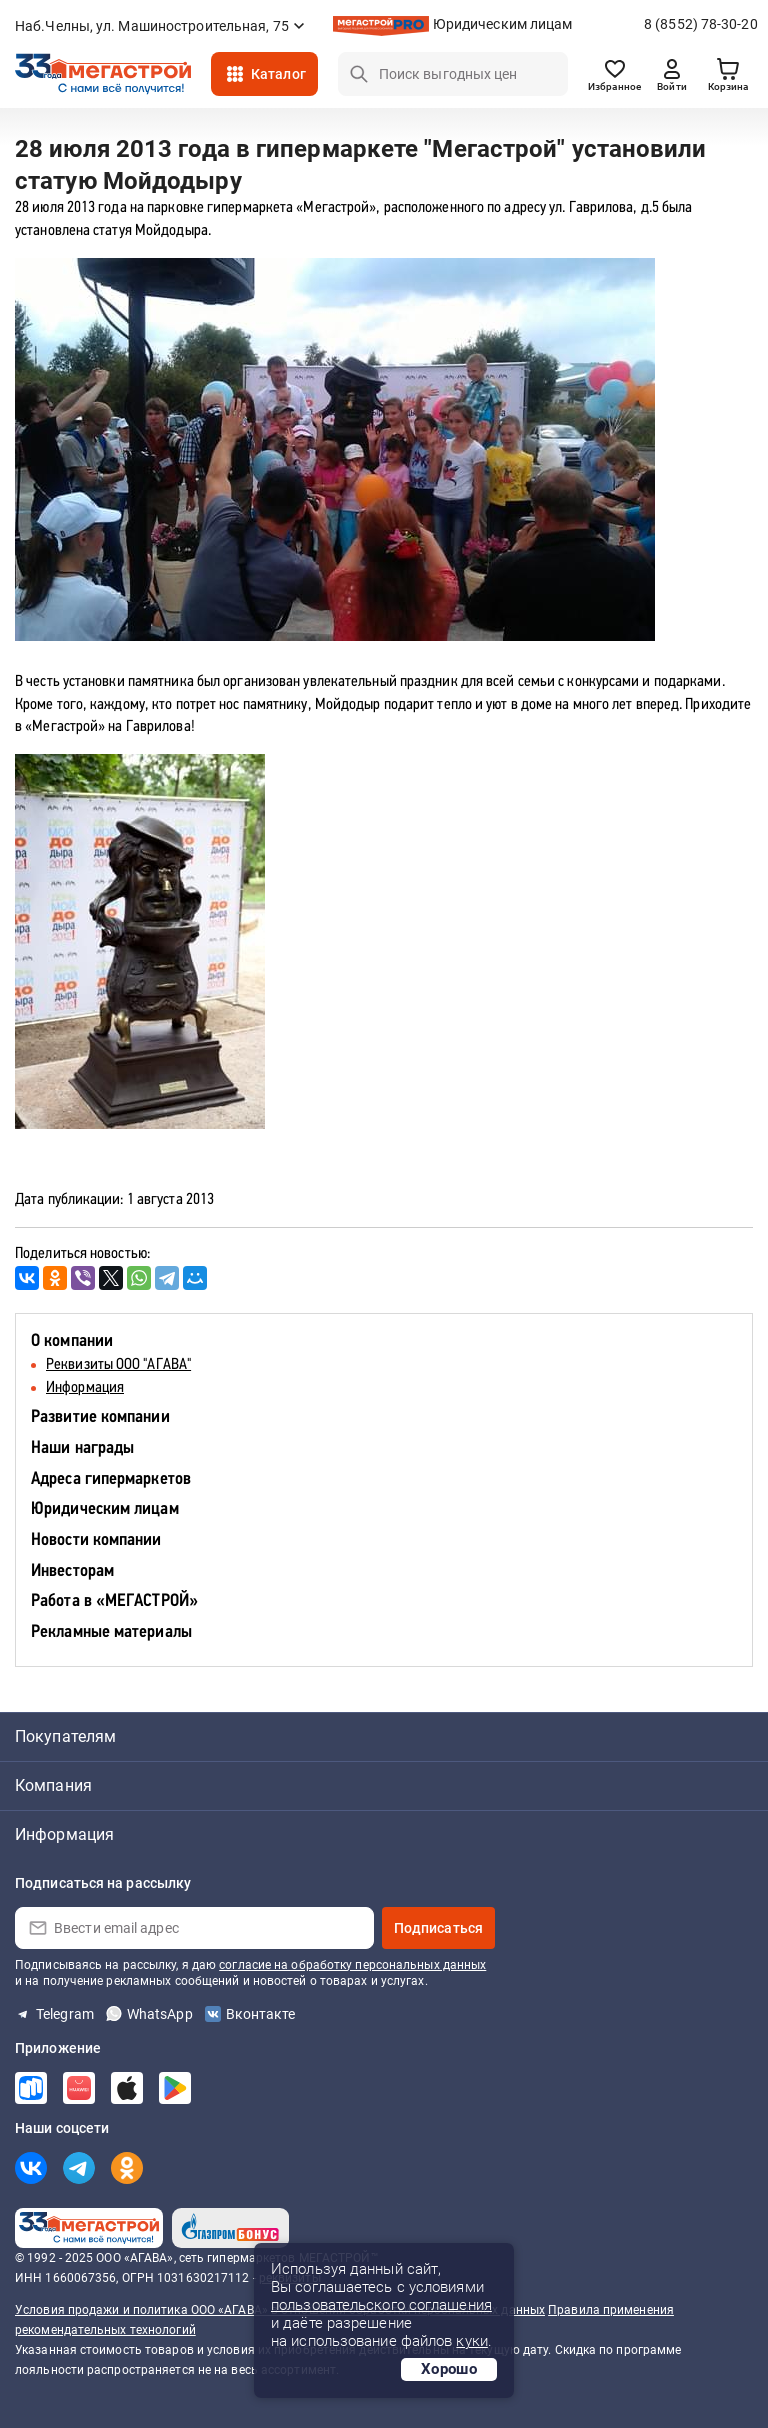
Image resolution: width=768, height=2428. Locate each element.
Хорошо (449, 2369)
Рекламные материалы (111, 1632)
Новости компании (96, 1540)
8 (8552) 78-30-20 (701, 24)
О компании (72, 1341)
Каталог (278, 74)
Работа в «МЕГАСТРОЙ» (114, 1601)
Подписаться (438, 1928)
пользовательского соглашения (381, 2305)
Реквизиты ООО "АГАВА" (118, 1365)
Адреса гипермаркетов (111, 1479)
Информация (85, 1388)
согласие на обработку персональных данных (352, 1965)
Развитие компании (100, 1417)
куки (471, 2341)
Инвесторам (72, 1571)
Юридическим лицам (503, 24)
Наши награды (82, 1448)
